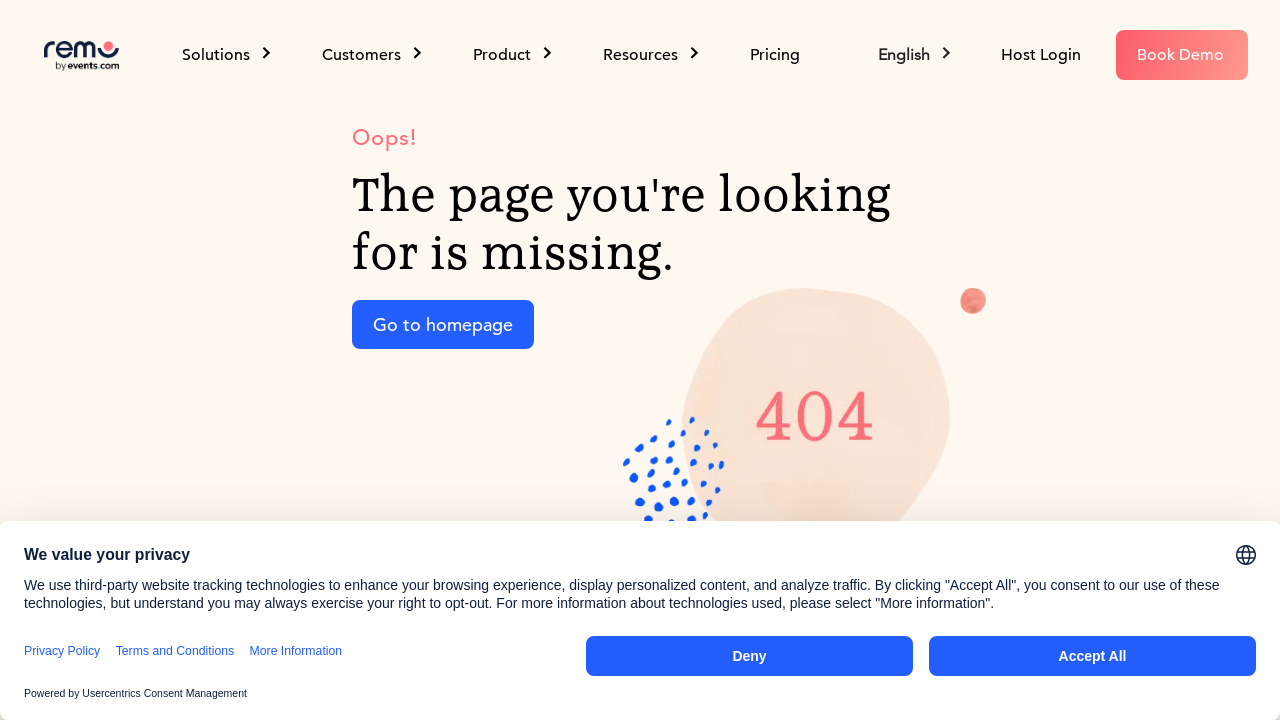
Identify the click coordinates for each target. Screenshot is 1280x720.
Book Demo (1180, 55)
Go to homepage (443, 324)
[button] (916, 55)
